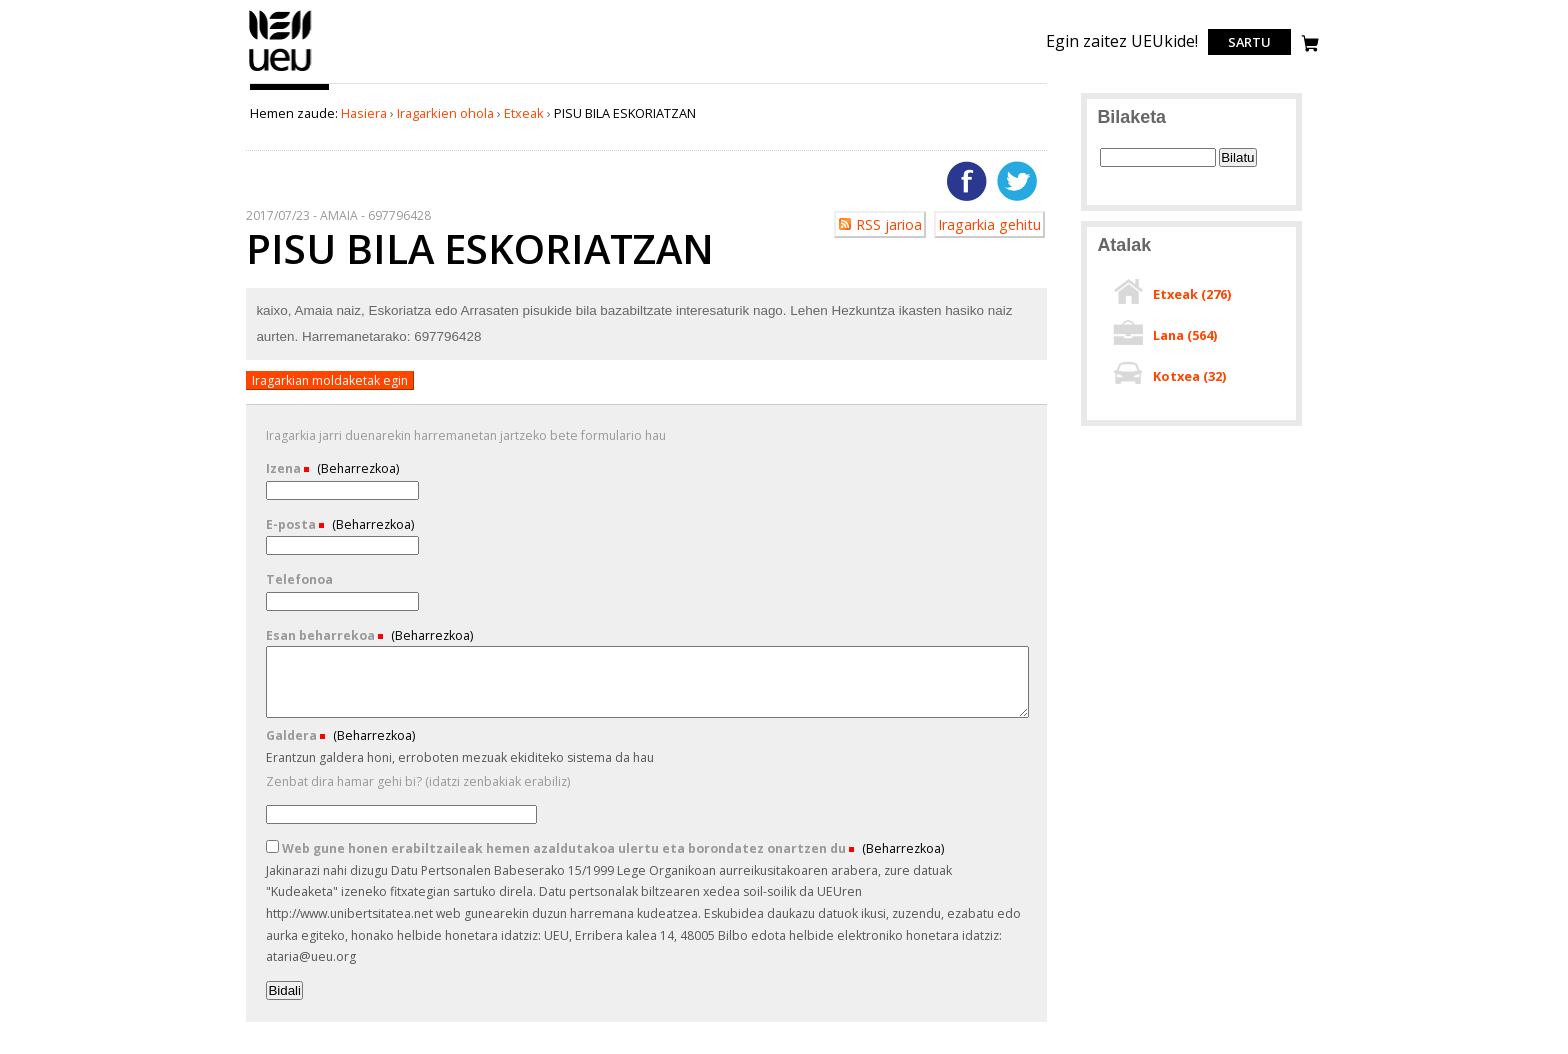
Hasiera (364, 113)
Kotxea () (1189, 376)
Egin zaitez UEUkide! (1122, 41)
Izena (285, 468)
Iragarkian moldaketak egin (330, 380)
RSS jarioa (889, 224)
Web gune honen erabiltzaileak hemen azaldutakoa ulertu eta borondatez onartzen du (557, 848)
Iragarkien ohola (445, 113)
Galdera (293, 735)
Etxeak (524, 113)
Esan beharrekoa (322, 635)
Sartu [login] (1249, 42)
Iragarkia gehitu (989, 224)
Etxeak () (1192, 294)
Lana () (1185, 335)
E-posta (292, 524)
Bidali (284, 990)
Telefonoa (299, 579)
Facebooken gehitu (967, 181)
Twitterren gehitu (1017, 181)
